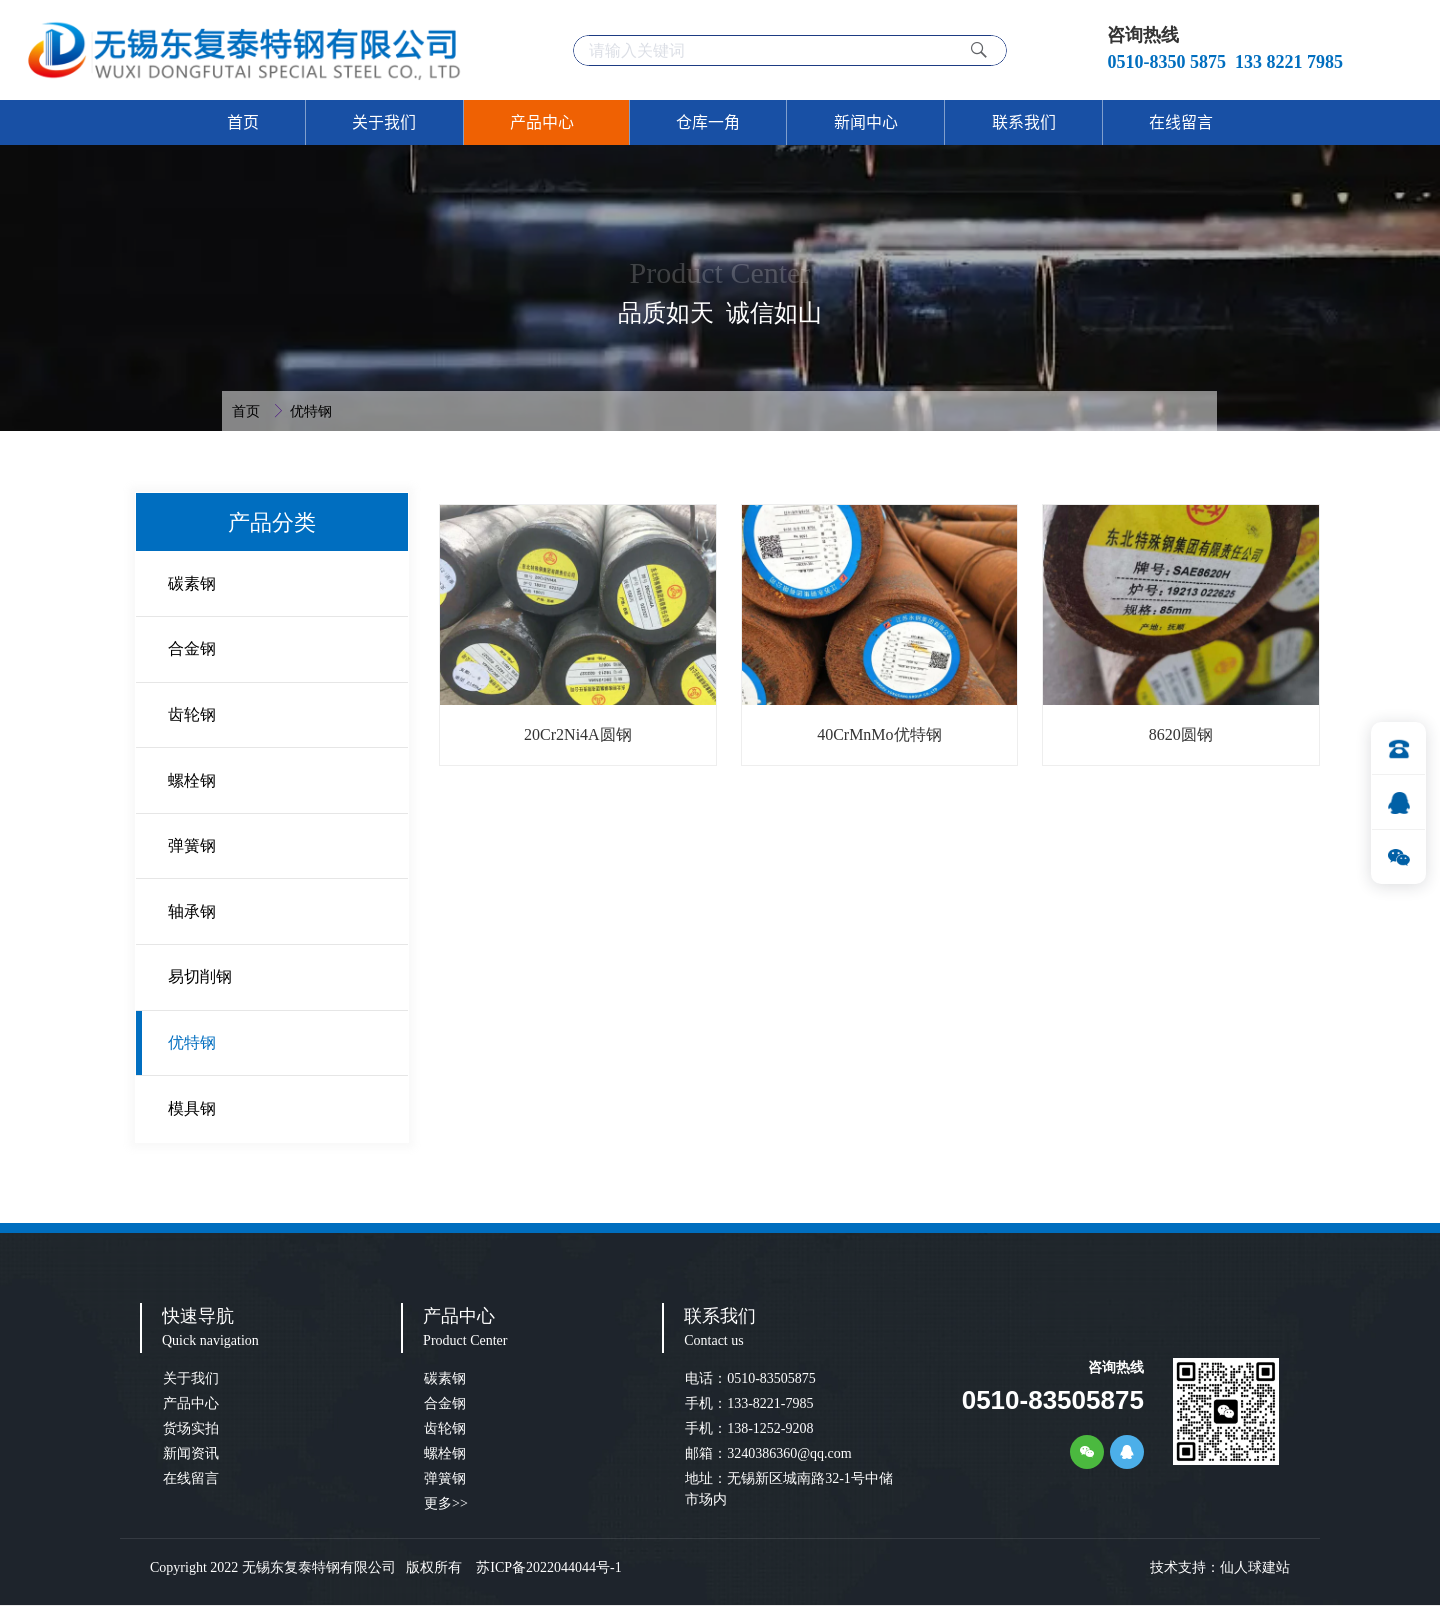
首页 (248, 411)
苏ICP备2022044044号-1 (544, 1567)
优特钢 (311, 411)
